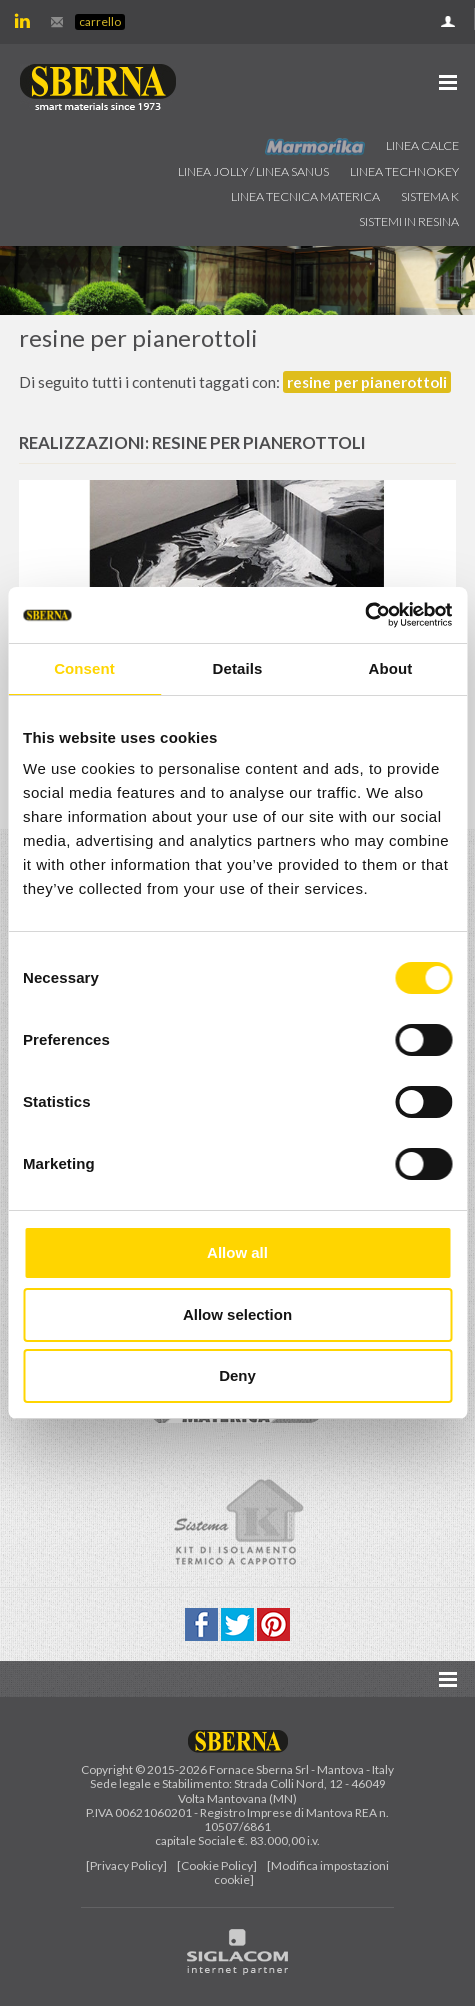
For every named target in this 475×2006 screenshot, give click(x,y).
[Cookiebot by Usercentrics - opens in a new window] (364, 615)
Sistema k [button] (430, 196)
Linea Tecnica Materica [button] (305, 196)
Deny (237, 1375)
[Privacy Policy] (126, 1865)
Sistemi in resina (409, 221)
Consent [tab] (84, 668)
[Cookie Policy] (217, 1865)
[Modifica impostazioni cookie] (302, 1872)
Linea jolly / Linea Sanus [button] (253, 171)
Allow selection (237, 1314)
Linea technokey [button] (404, 171)
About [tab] (391, 668)
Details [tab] (238, 668)
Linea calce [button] (422, 145)
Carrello (100, 21)
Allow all (237, 1252)
